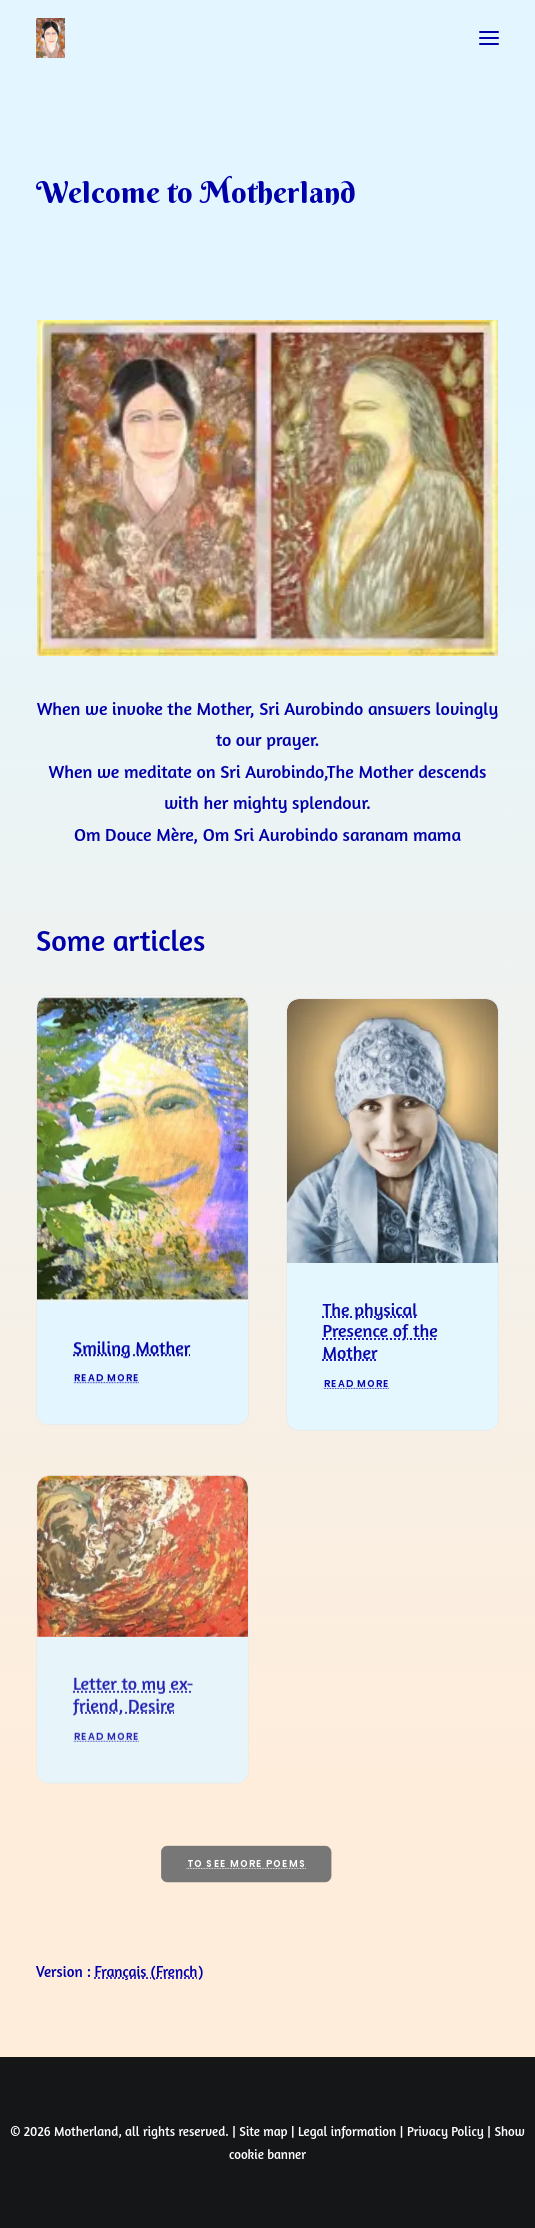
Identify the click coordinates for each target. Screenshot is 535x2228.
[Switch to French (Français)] (149, 1971)
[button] (489, 38)
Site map (263, 2131)
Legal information (347, 2131)
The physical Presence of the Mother (380, 1373)
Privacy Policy (445, 2131)
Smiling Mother (131, 1375)
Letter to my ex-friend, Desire (133, 1768)
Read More (107, 1407)
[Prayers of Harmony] (50, 38)
